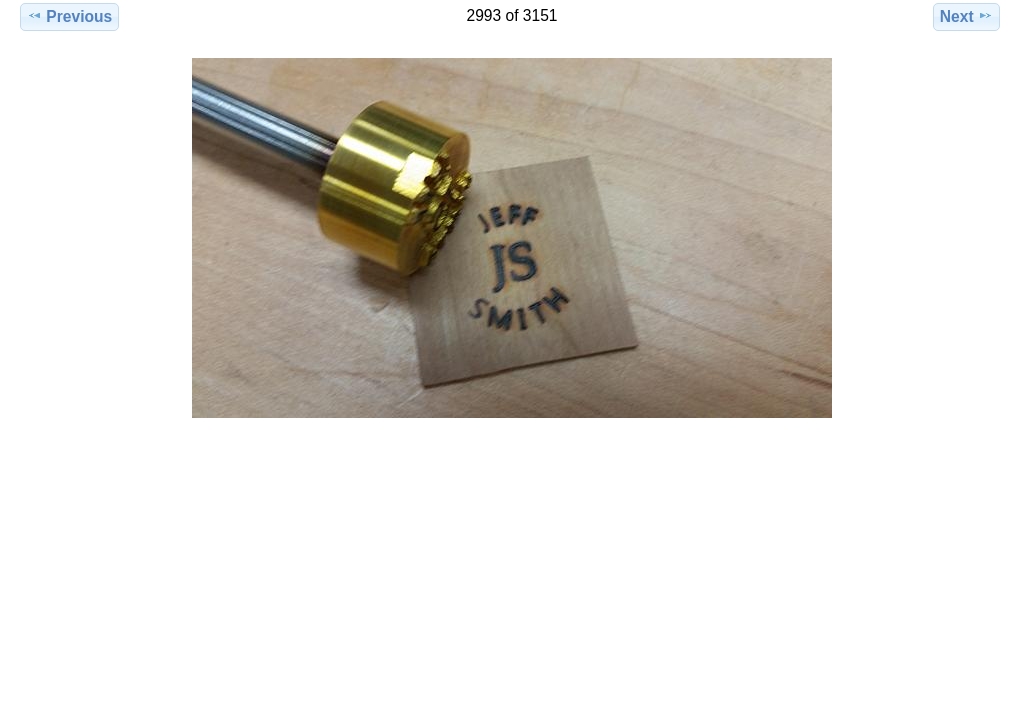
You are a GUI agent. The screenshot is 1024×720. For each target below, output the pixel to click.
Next (966, 16)
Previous (69, 16)
